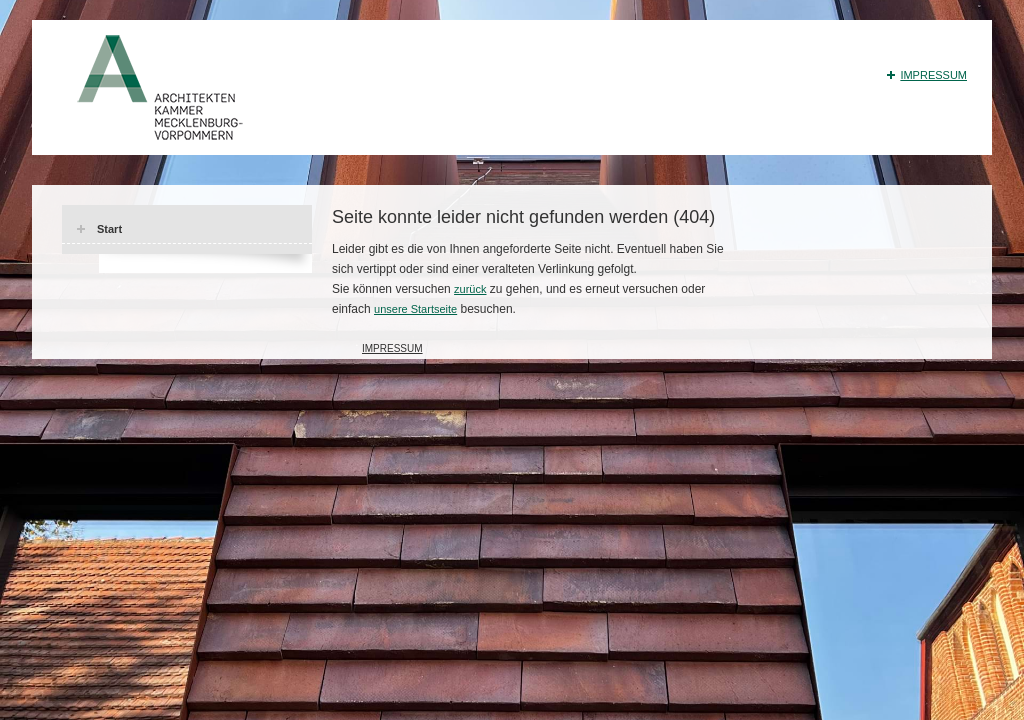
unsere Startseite (415, 309)
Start (109, 229)
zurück (470, 289)
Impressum (933, 75)
